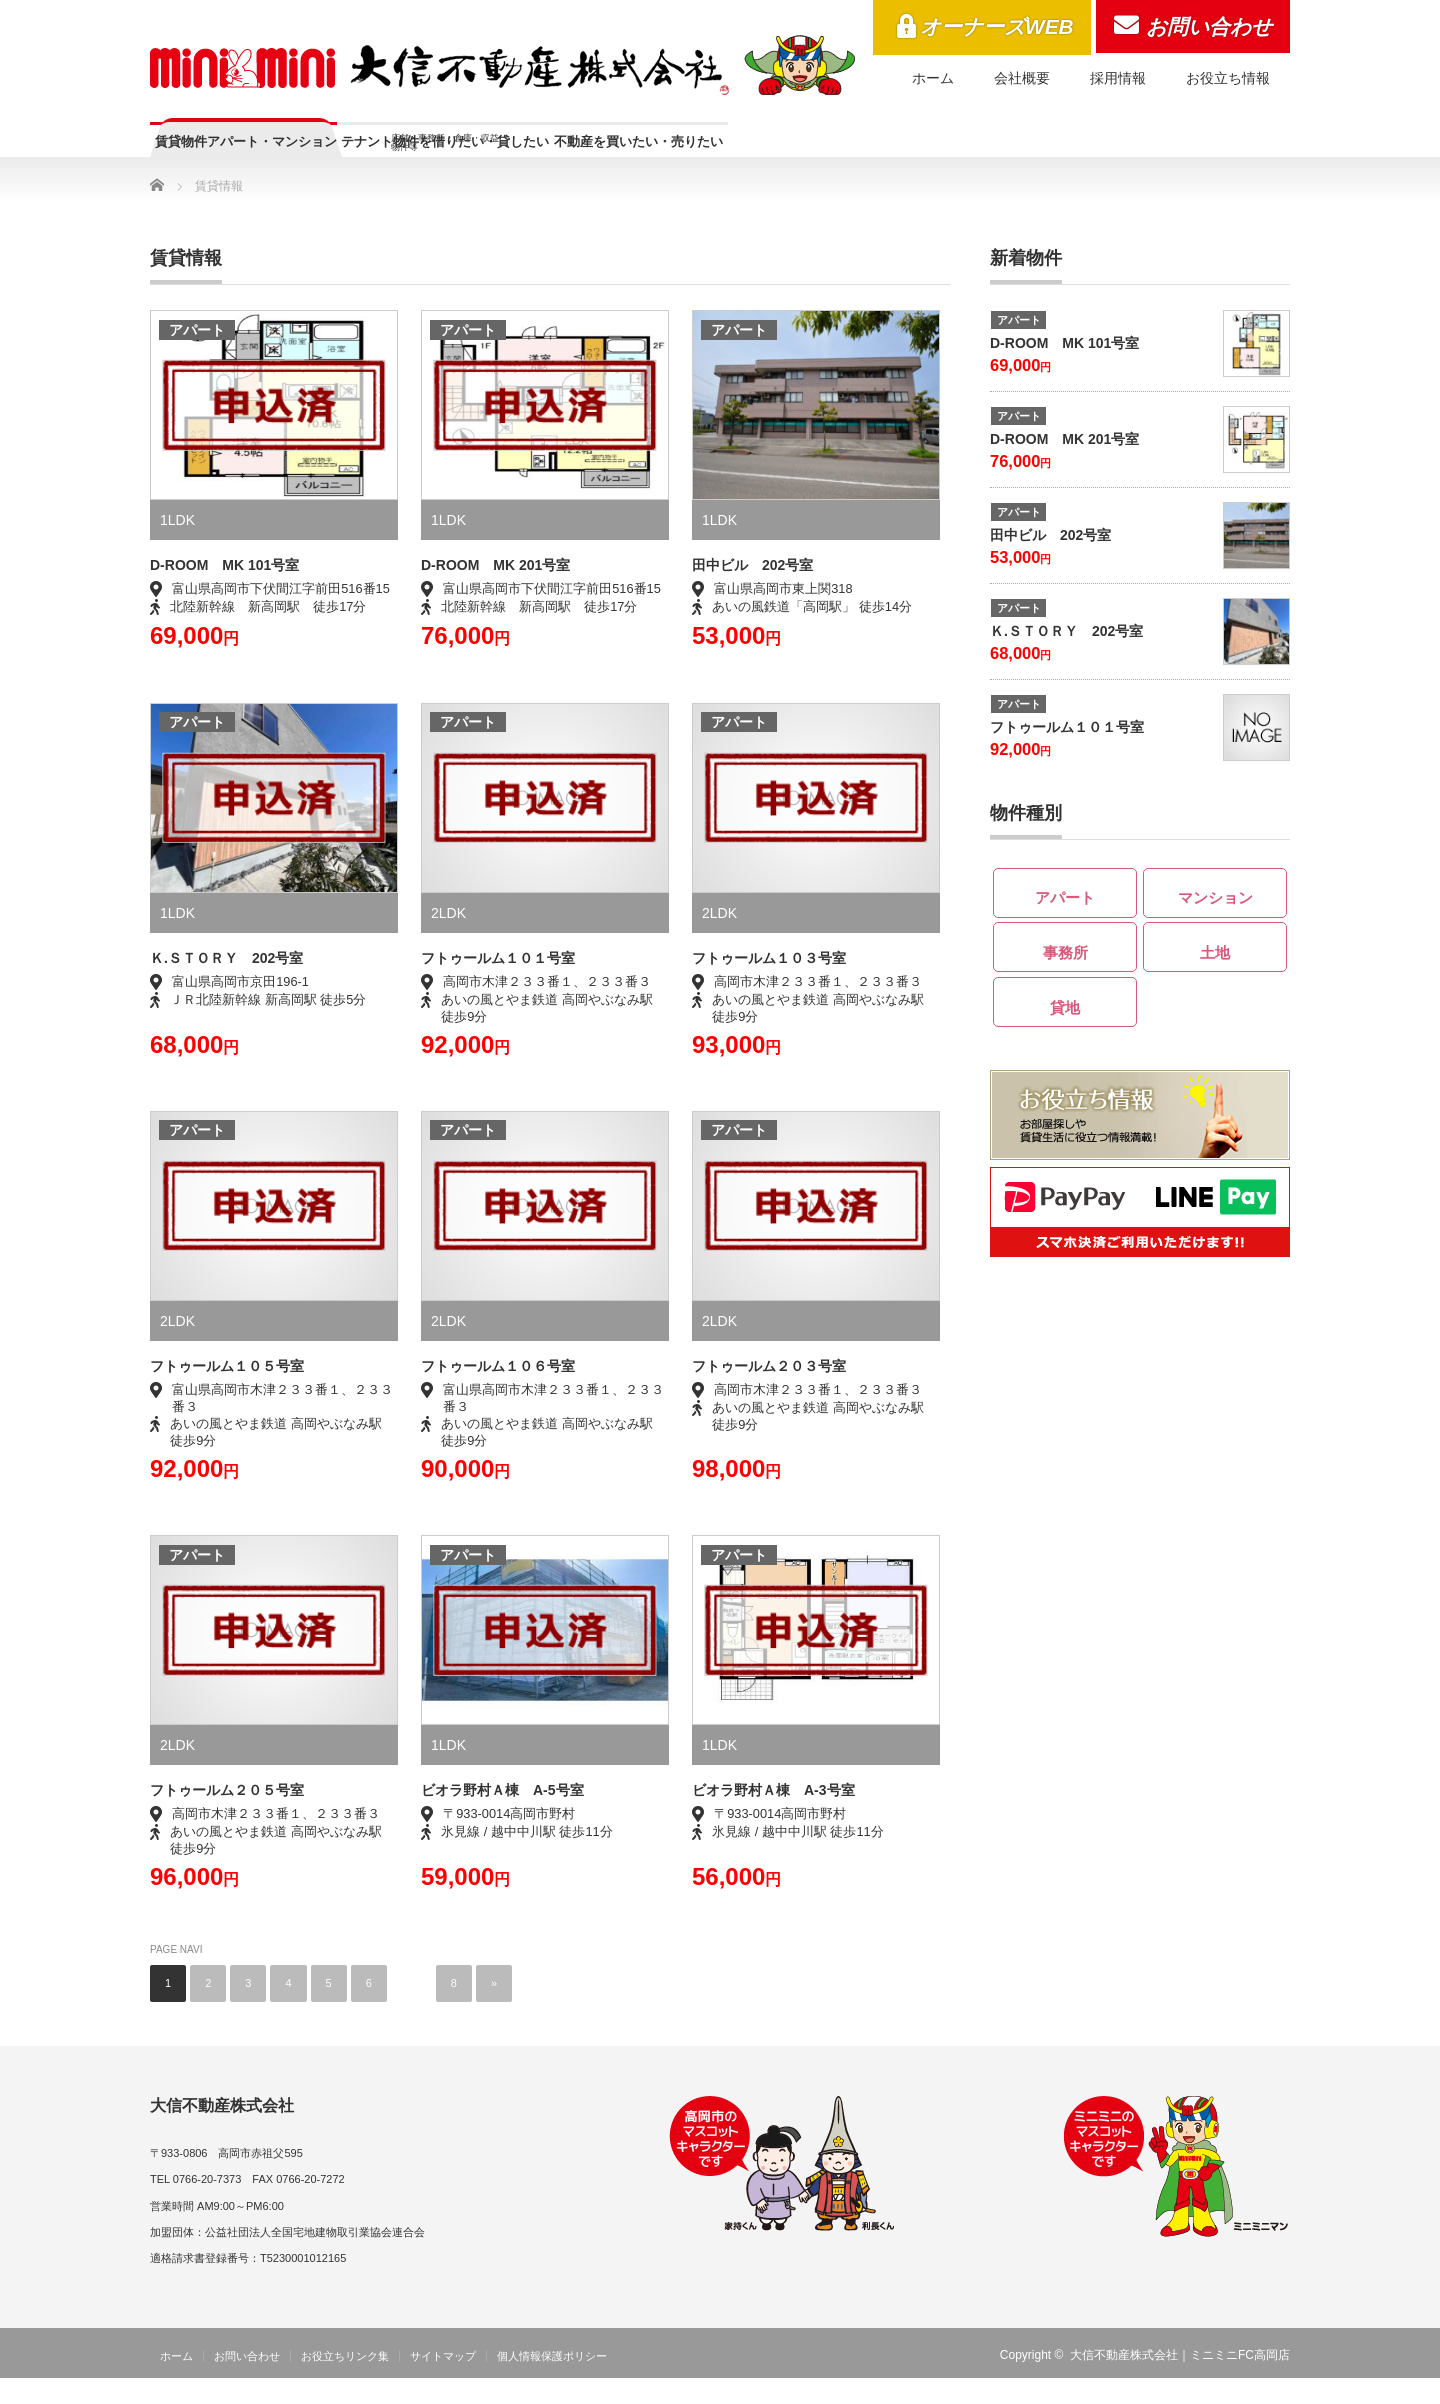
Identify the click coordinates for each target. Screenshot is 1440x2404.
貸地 (1065, 1028)
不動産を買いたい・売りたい (916, 151)
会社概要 (1022, 78)
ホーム (933, 78)
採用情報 (1118, 78)
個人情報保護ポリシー (552, 2382)
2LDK (448, 939)
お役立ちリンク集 (345, 2382)
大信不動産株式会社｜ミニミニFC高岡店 (1180, 2381)
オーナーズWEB (997, 26)
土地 (1215, 973)
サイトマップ (443, 2382)
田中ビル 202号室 (752, 591)
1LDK (177, 546)
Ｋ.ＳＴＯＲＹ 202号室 (1066, 657)
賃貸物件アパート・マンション (302, 151)
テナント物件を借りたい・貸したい (613, 160)
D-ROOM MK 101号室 (1064, 369)
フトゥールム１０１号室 (1067, 753)
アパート (197, 356)
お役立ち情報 (1228, 78)
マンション (1215, 919)
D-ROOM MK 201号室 (1064, 465)
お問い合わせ (1209, 26)
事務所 (1065, 973)
